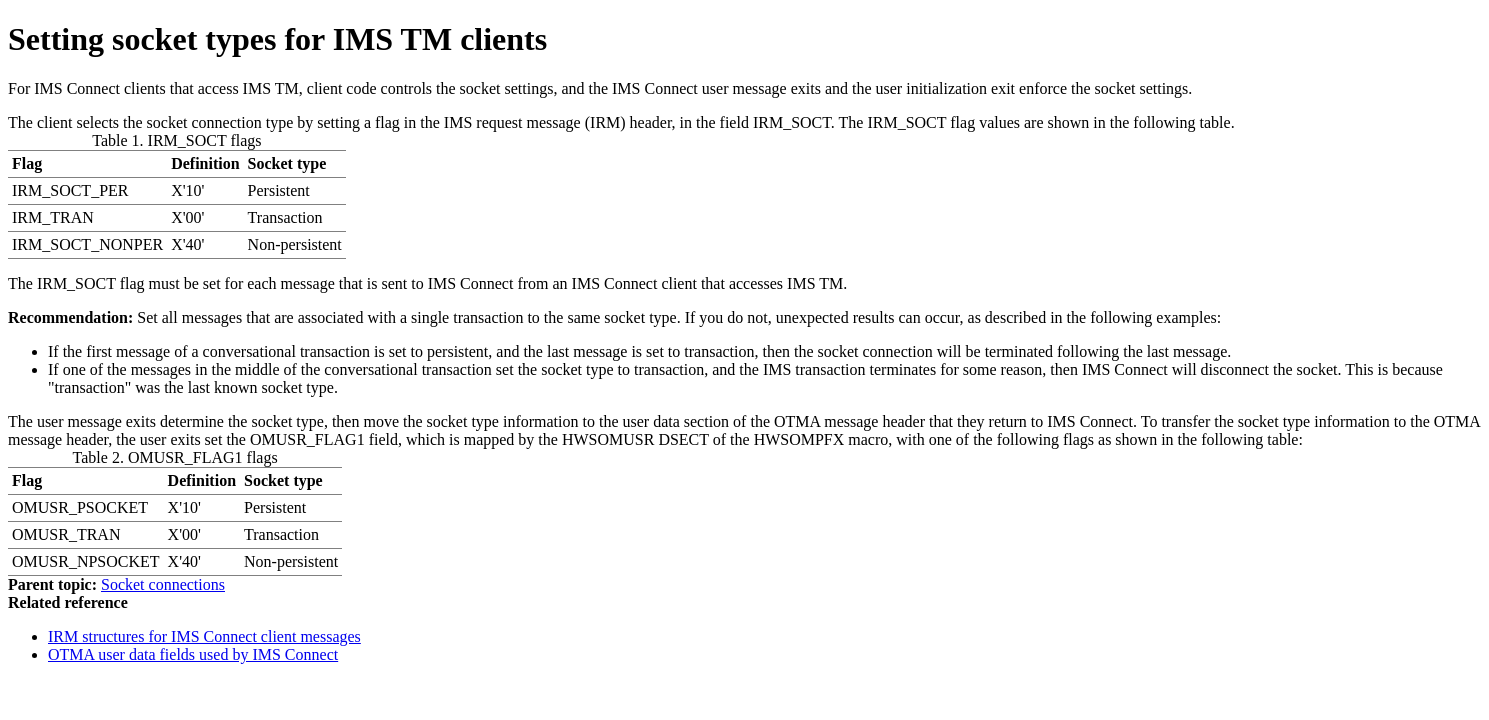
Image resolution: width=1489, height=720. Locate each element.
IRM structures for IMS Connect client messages (204, 636)
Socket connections (163, 584)
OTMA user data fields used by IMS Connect (193, 654)
